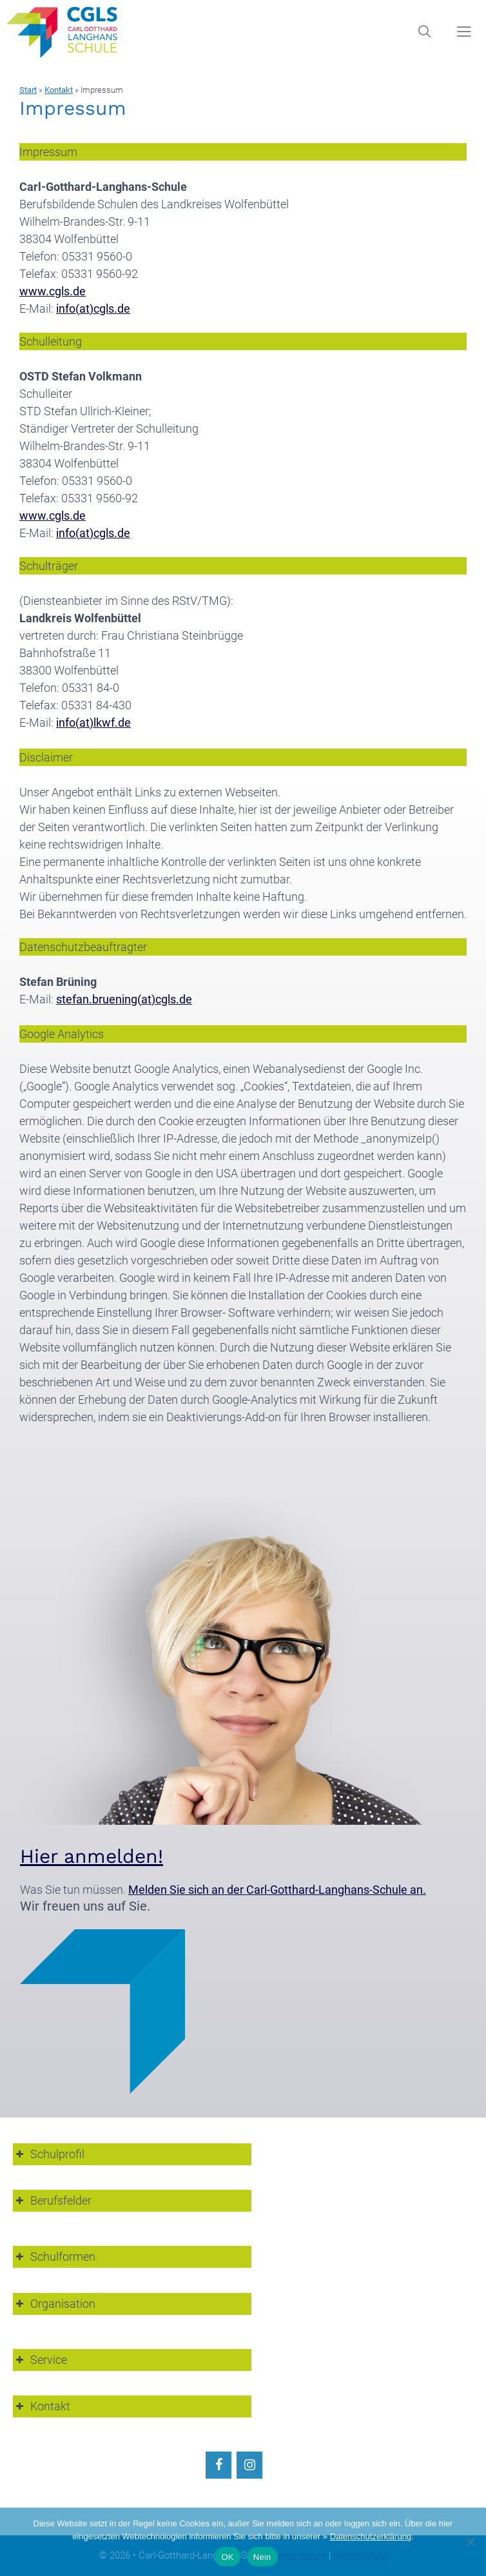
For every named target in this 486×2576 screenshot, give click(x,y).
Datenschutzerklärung (370, 2536)
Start (28, 90)
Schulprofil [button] (48, 2154)
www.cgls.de (52, 291)
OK (227, 2557)
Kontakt (58, 90)
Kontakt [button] (41, 2406)
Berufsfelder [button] (52, 2200)
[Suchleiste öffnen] (424, 32)
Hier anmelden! (91, 1856)
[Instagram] (249, 2465)
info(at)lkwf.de (93, 722)
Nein (262, 2557)
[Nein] (469, 2541)
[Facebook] (218, 2465)
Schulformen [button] (54, 2256)
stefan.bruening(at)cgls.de (124, 999)
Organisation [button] (54, 2303)
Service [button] (40, 2359)
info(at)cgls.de (93, 308)
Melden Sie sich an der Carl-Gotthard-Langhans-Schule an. (277, 1889)
